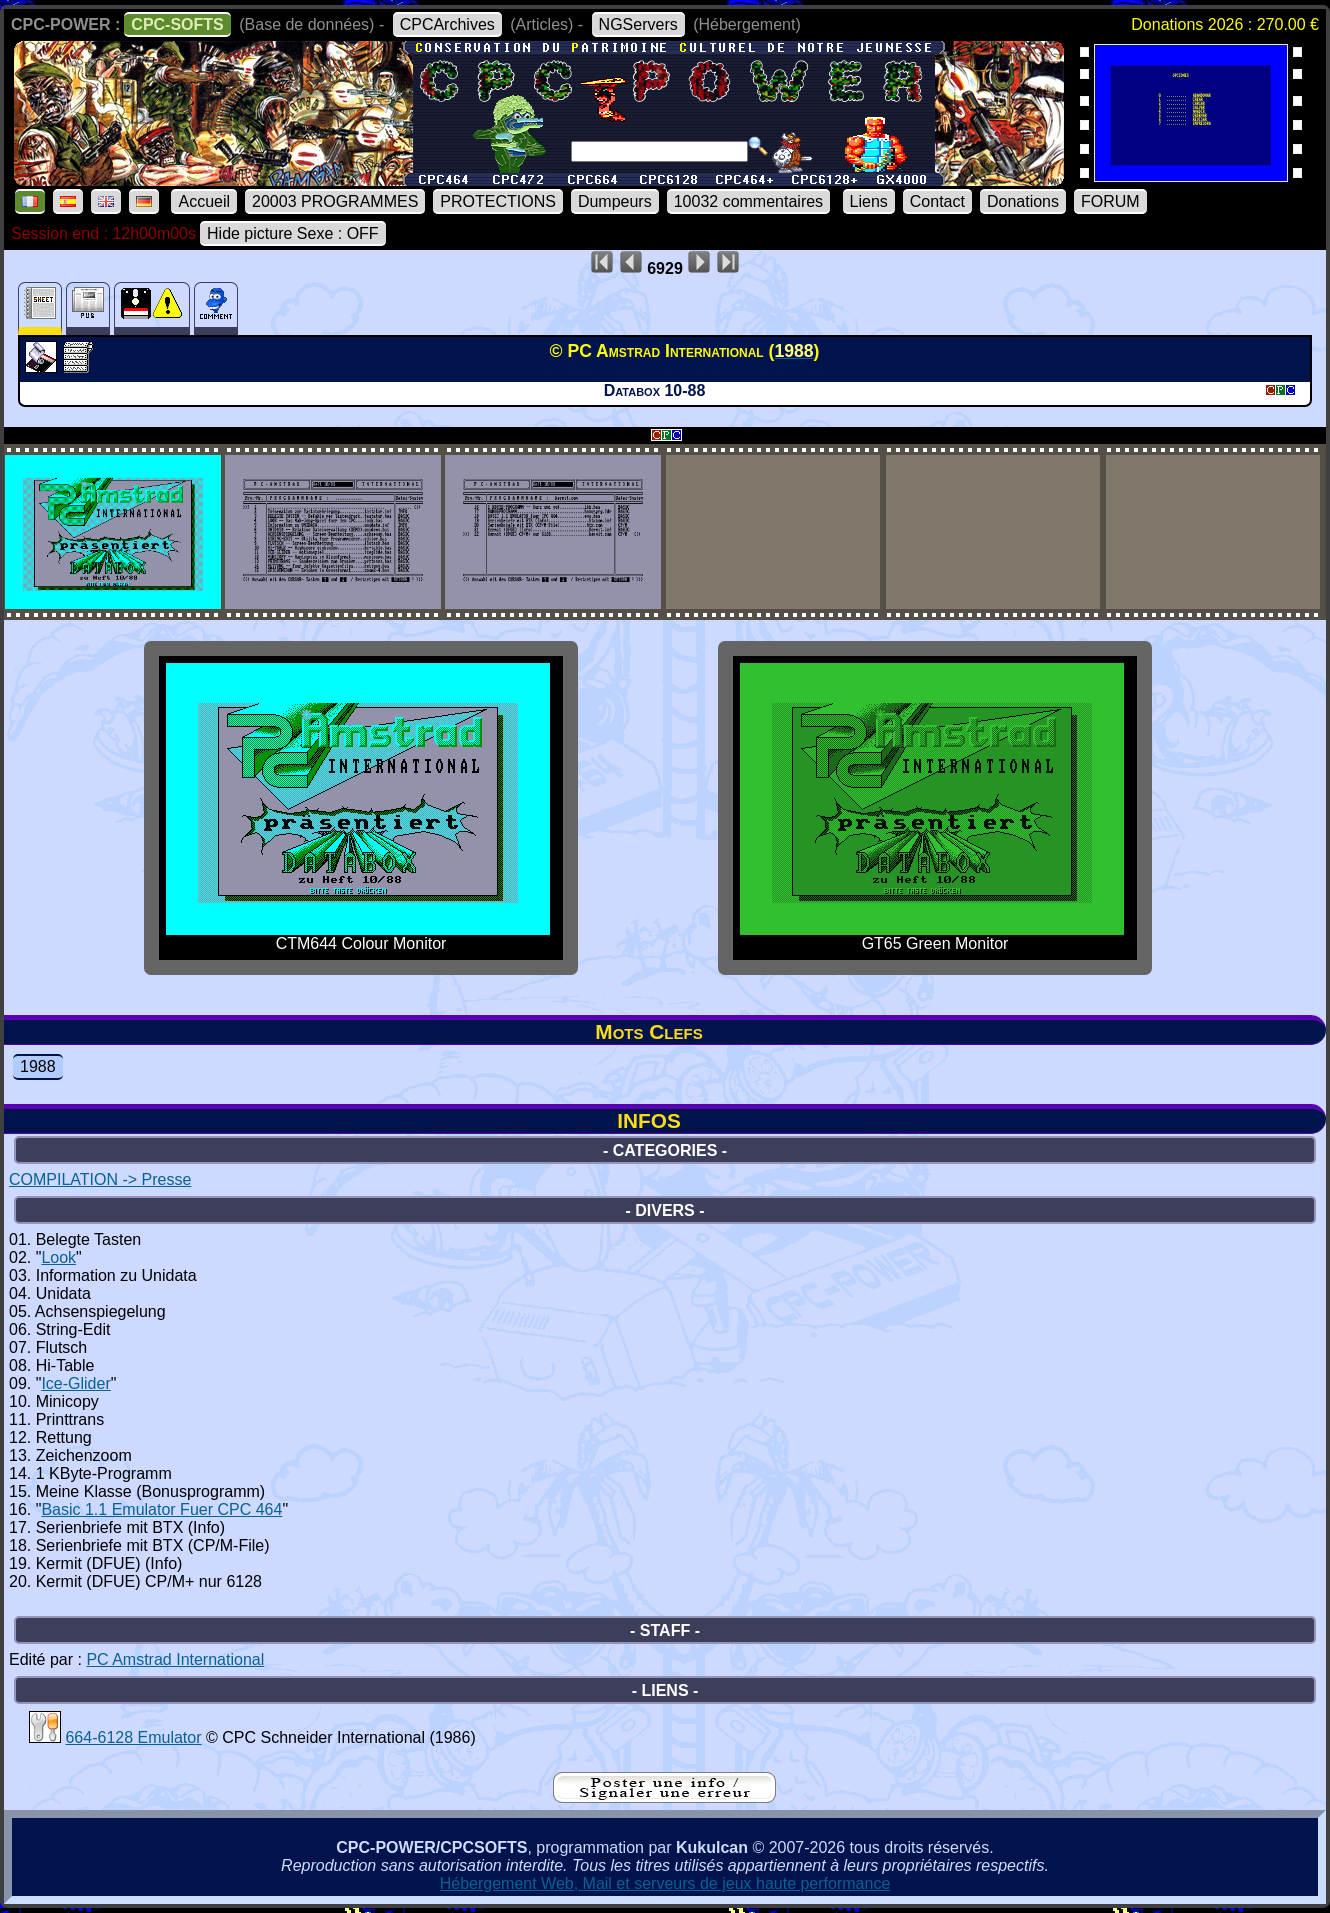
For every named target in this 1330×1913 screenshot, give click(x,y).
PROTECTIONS (498, 201)
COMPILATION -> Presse (100, 1179)
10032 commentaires (748, 201)
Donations (1023, 201)
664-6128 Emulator (133, 1737)
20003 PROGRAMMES (335, 201)
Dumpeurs (615, 201)
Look (58, 1257)
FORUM (1110, 201)
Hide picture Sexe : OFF (293, 233)
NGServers (638, 24)
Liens (869, 201)
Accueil (204, 201)
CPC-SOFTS (177, 24)
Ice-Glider (75, 1383)
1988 (38, 1066)
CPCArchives (447, 24)
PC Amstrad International (175, 1659)
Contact (937, 201)
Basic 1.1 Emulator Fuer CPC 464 (161, 1509)
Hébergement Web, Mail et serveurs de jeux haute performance (665, 1883)
